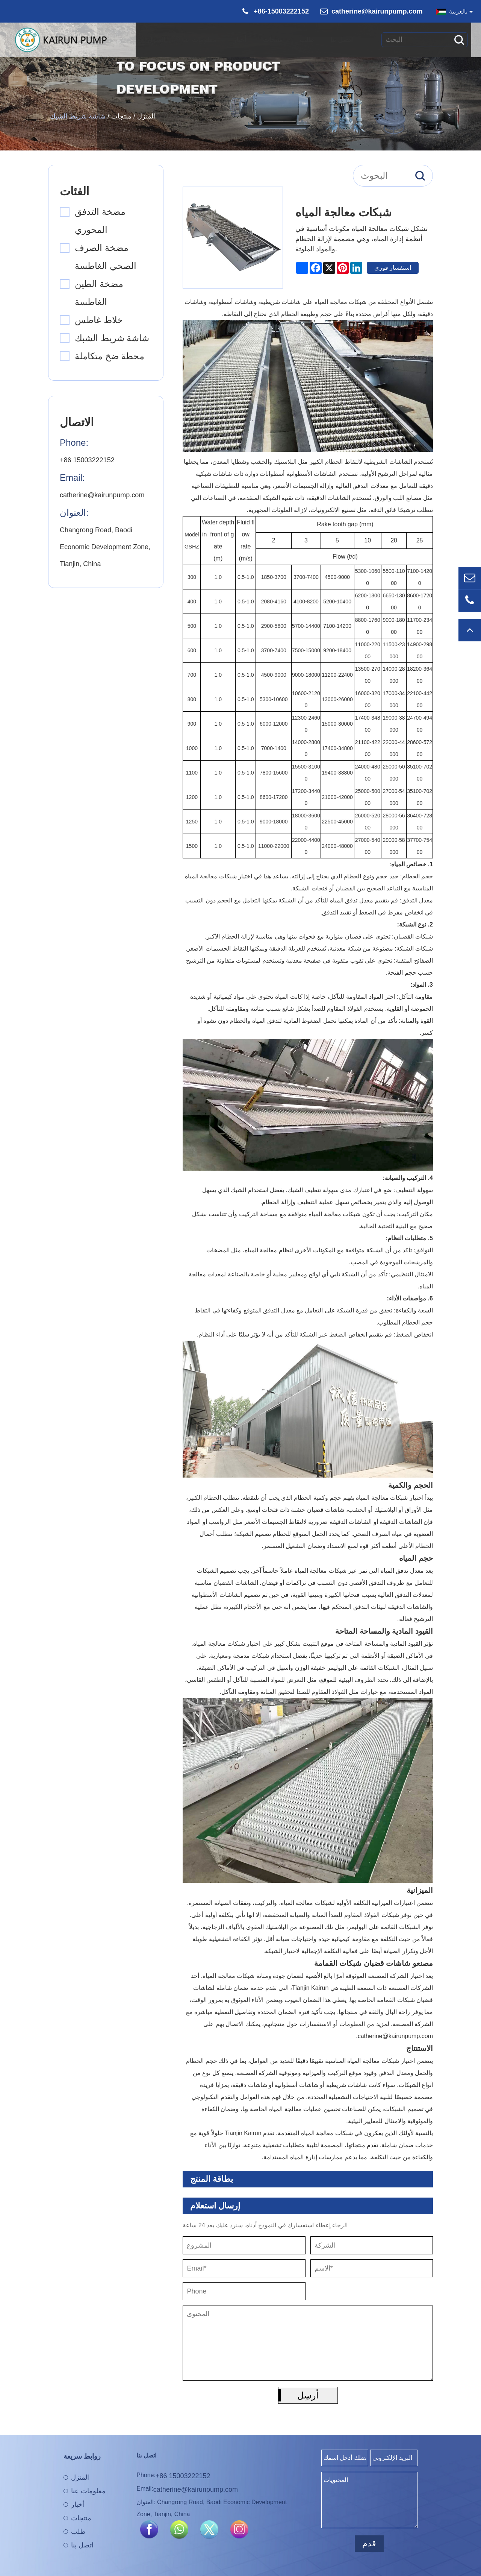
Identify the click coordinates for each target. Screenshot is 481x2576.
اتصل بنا (345, 35)
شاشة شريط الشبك (78, 116)
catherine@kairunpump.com (377, 11)
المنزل (160, 35)
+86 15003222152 (87, 460)
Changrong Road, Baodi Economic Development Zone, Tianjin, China (105, 547)
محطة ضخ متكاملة (109, 356)
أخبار (243, 35)
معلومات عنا (202, 35)
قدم (369, 2543)
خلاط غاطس (99, 320)
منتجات (276, 35)
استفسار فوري (392, 267)
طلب (310, 35)
